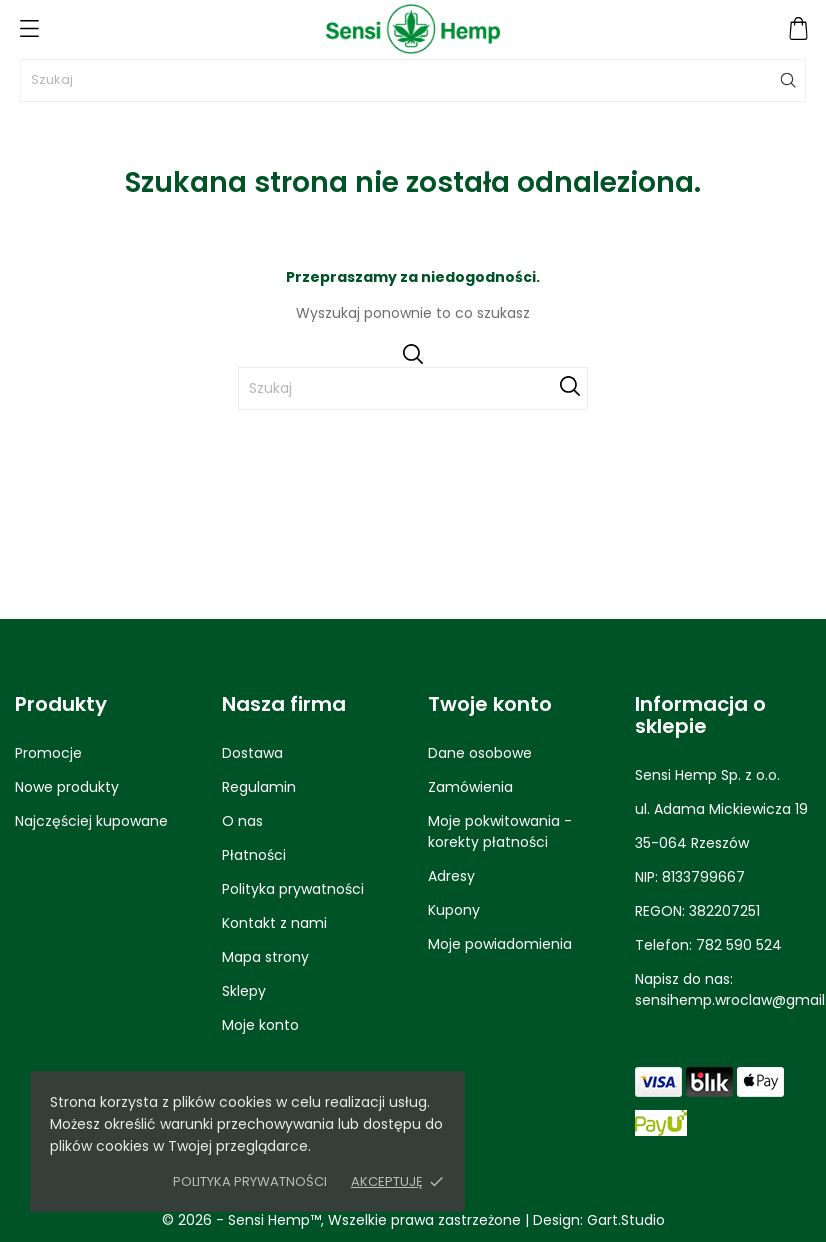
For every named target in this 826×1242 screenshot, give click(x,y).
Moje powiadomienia (500, 944)
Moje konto (260, 1025)
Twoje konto (490, 704)
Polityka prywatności (250, 1181)
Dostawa (252, 753)
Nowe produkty (67, 787)
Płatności (254, 855)
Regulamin (259, 787)
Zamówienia (470, 787)
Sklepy (244, 991)
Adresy (451, 876)
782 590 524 (739, 945)
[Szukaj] (413, 80)
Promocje (48, 753)
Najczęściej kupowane (91, 821)
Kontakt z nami (274, 923)
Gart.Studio (626, 1220)
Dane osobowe (480, 753)
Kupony (454, 910)
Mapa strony (265, 957)
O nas (242, 821)
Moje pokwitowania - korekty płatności (500, 831)
